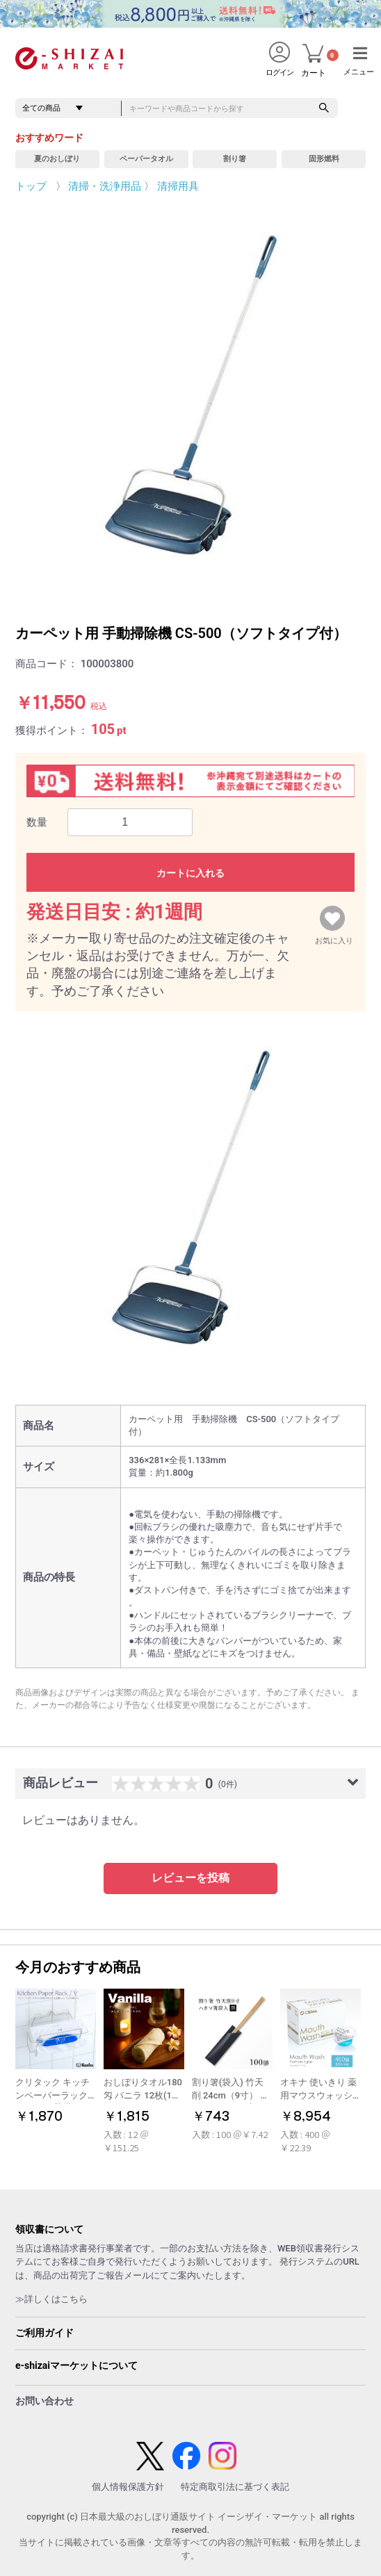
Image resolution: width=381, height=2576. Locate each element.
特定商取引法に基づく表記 (235, 2486)
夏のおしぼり (57, 158)
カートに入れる (190, 873)
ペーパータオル (146, 158)
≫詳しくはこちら (51, 2299)
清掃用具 (178, 186)
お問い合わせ (44, 2400)
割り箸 (234, 158)
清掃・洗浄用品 (104, 186)
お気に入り (334, 937)
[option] (190, 398)
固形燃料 (324, 158)
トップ (31, 186)
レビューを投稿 (190, 1877)
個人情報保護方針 (128, 2486)
